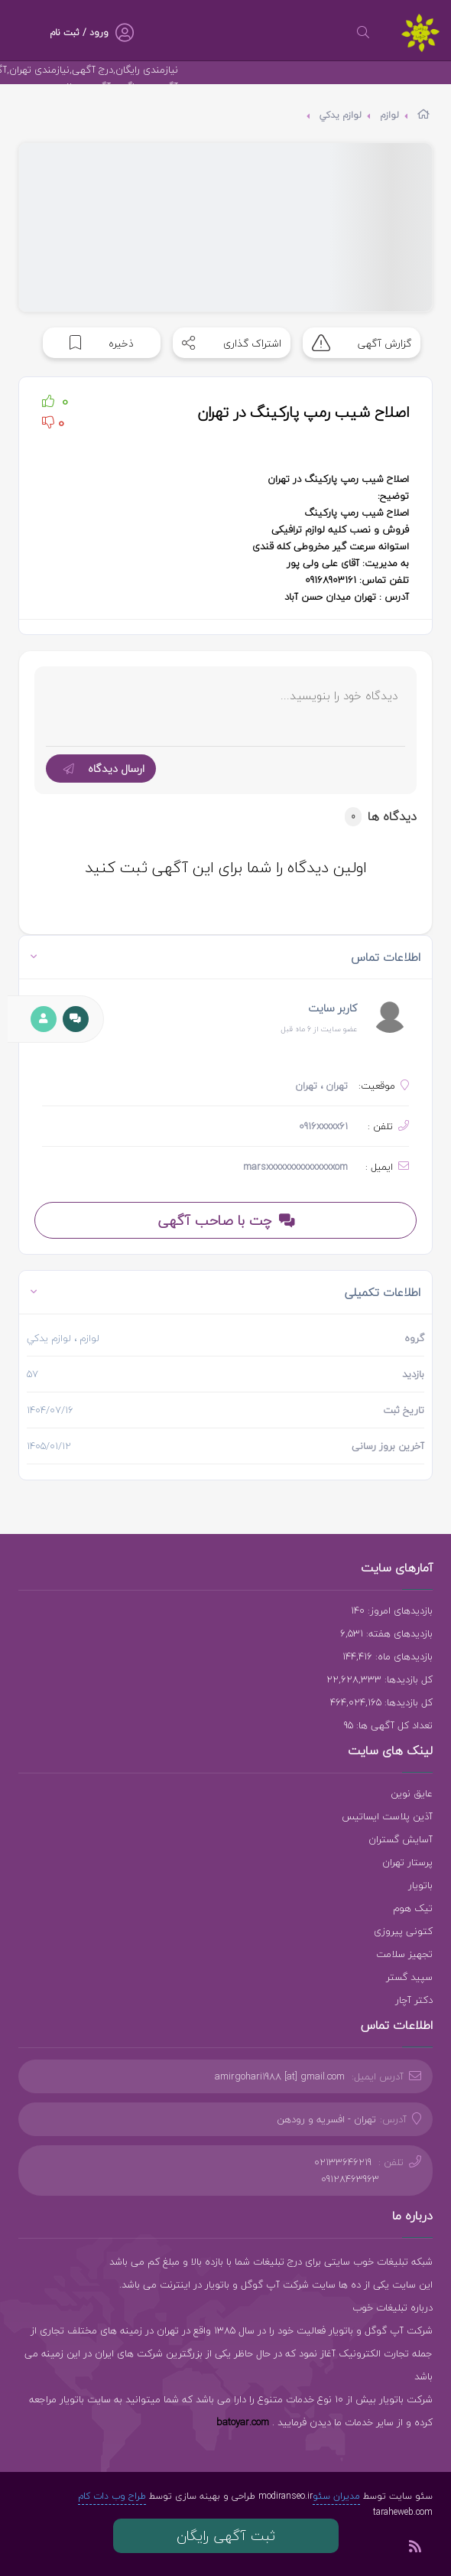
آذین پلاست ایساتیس (387, 1816)
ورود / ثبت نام (79, 32)
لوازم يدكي (341, 115)
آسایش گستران (400, 1839)
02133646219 (343, 2162)
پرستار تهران (407, 1862)
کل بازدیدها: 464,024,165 (381, 1702)
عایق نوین (412, 1793)
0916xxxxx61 (323, 1126)
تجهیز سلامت (404, 1954)
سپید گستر (409, 1977)
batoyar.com (242, 2422)
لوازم (389, 115)
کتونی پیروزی (403, 1931)
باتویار (420, 1885)
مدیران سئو (336, 2496)
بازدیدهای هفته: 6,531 (386, 1633)
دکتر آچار (414, 1999)
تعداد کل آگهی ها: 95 (388, 1725)
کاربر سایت (332, 1008)
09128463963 (350, 2179)
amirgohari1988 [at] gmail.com (280, 2076)
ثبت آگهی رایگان (225, 2536)
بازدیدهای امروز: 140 (392, 1610)
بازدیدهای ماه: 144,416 (387, 1656)
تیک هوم (413, 1908)
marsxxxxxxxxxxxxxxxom (295, 1166)
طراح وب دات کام (112, 2496)
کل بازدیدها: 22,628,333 (379, 1679)
